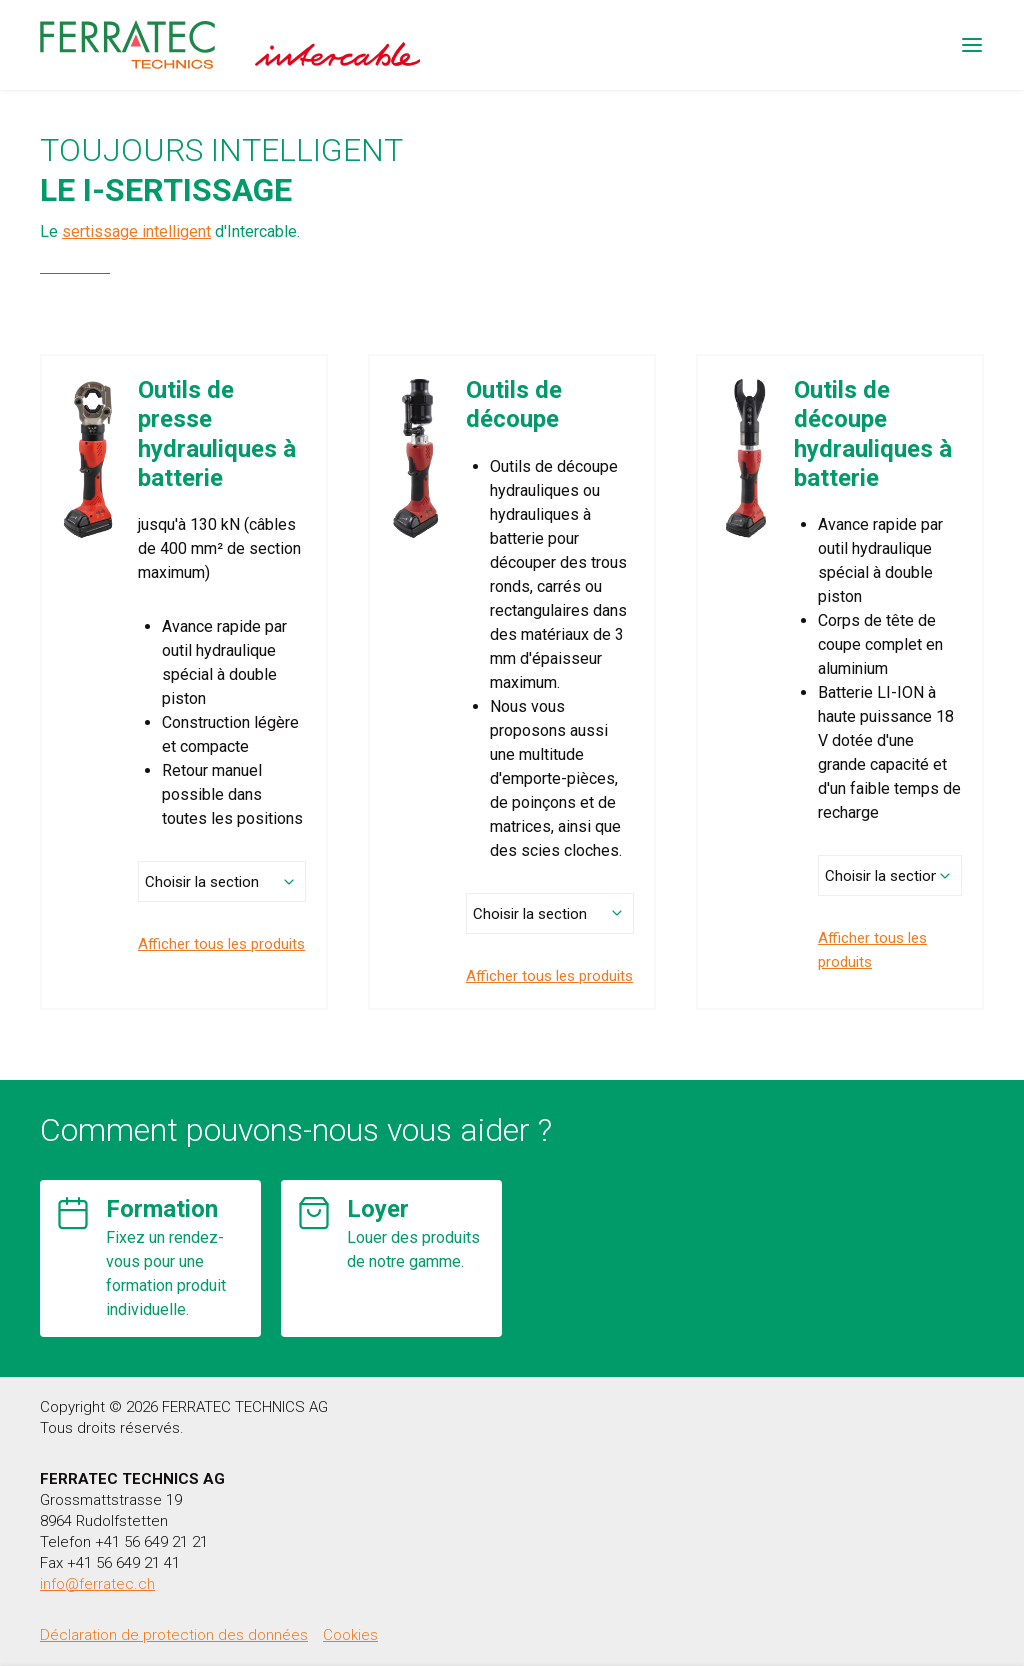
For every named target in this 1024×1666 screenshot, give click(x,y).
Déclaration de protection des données (174, 1635)
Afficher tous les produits (221, 944)
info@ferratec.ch (97, 1584)
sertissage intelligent (136, 231)
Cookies (350, 1635)
